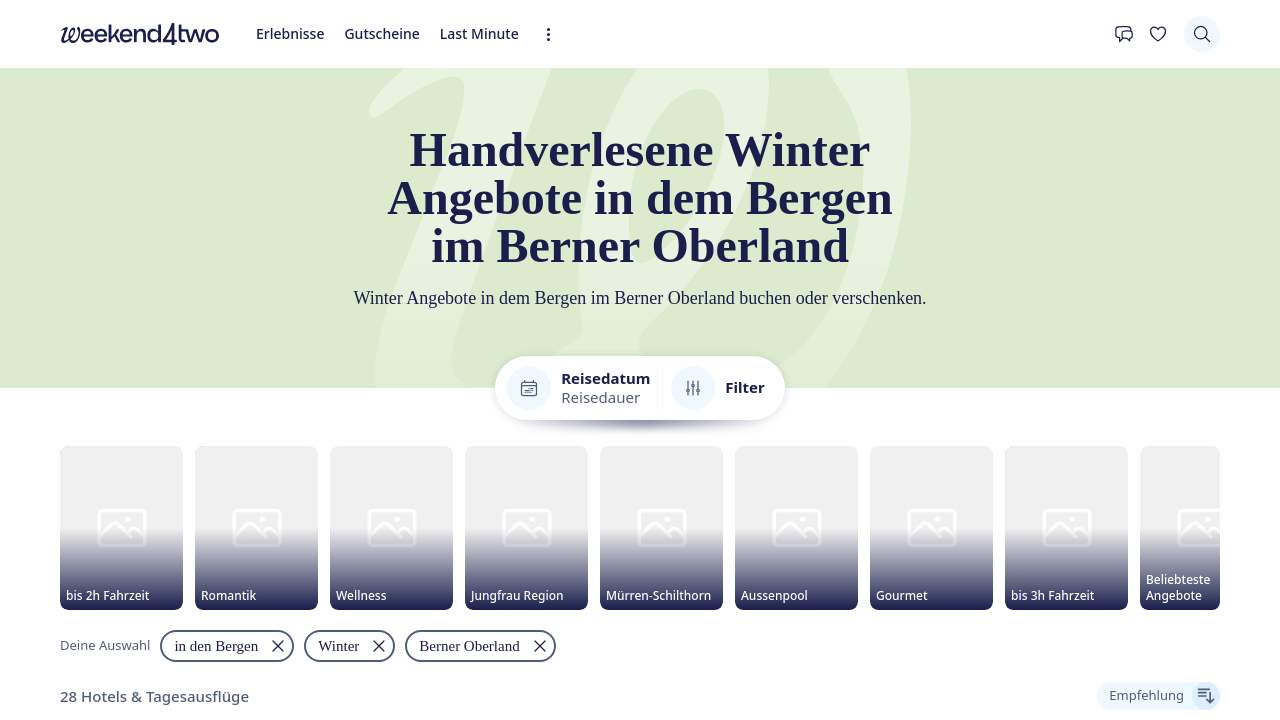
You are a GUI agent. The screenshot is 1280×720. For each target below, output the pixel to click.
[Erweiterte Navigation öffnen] (232, 211)
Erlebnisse (41, 205)
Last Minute (186, 205)
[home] (640, 187)
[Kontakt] (26, 229)
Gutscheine (111, 205)
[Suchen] (26, 258)
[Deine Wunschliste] (62, 229)
